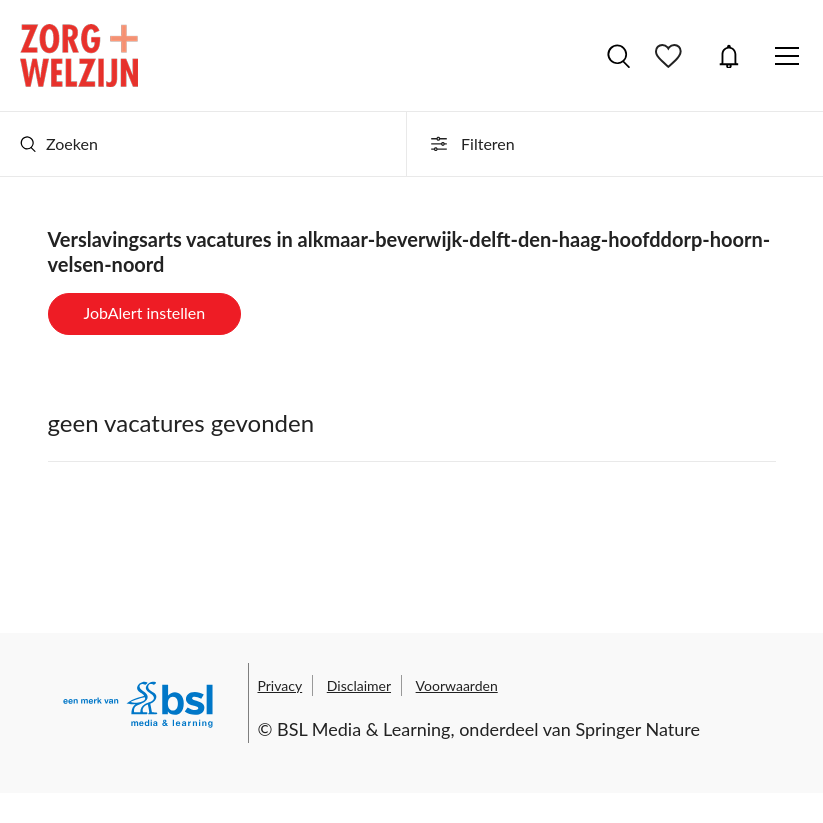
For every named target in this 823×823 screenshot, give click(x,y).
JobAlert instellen (145, 312)
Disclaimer (359, 685)
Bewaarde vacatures (671, 56)
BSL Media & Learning (363, 729)
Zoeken (59, 143)
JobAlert (729, 56)
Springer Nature (637, 729)
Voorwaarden (457, 685)
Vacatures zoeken (618, 56)
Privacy (280, 685)
